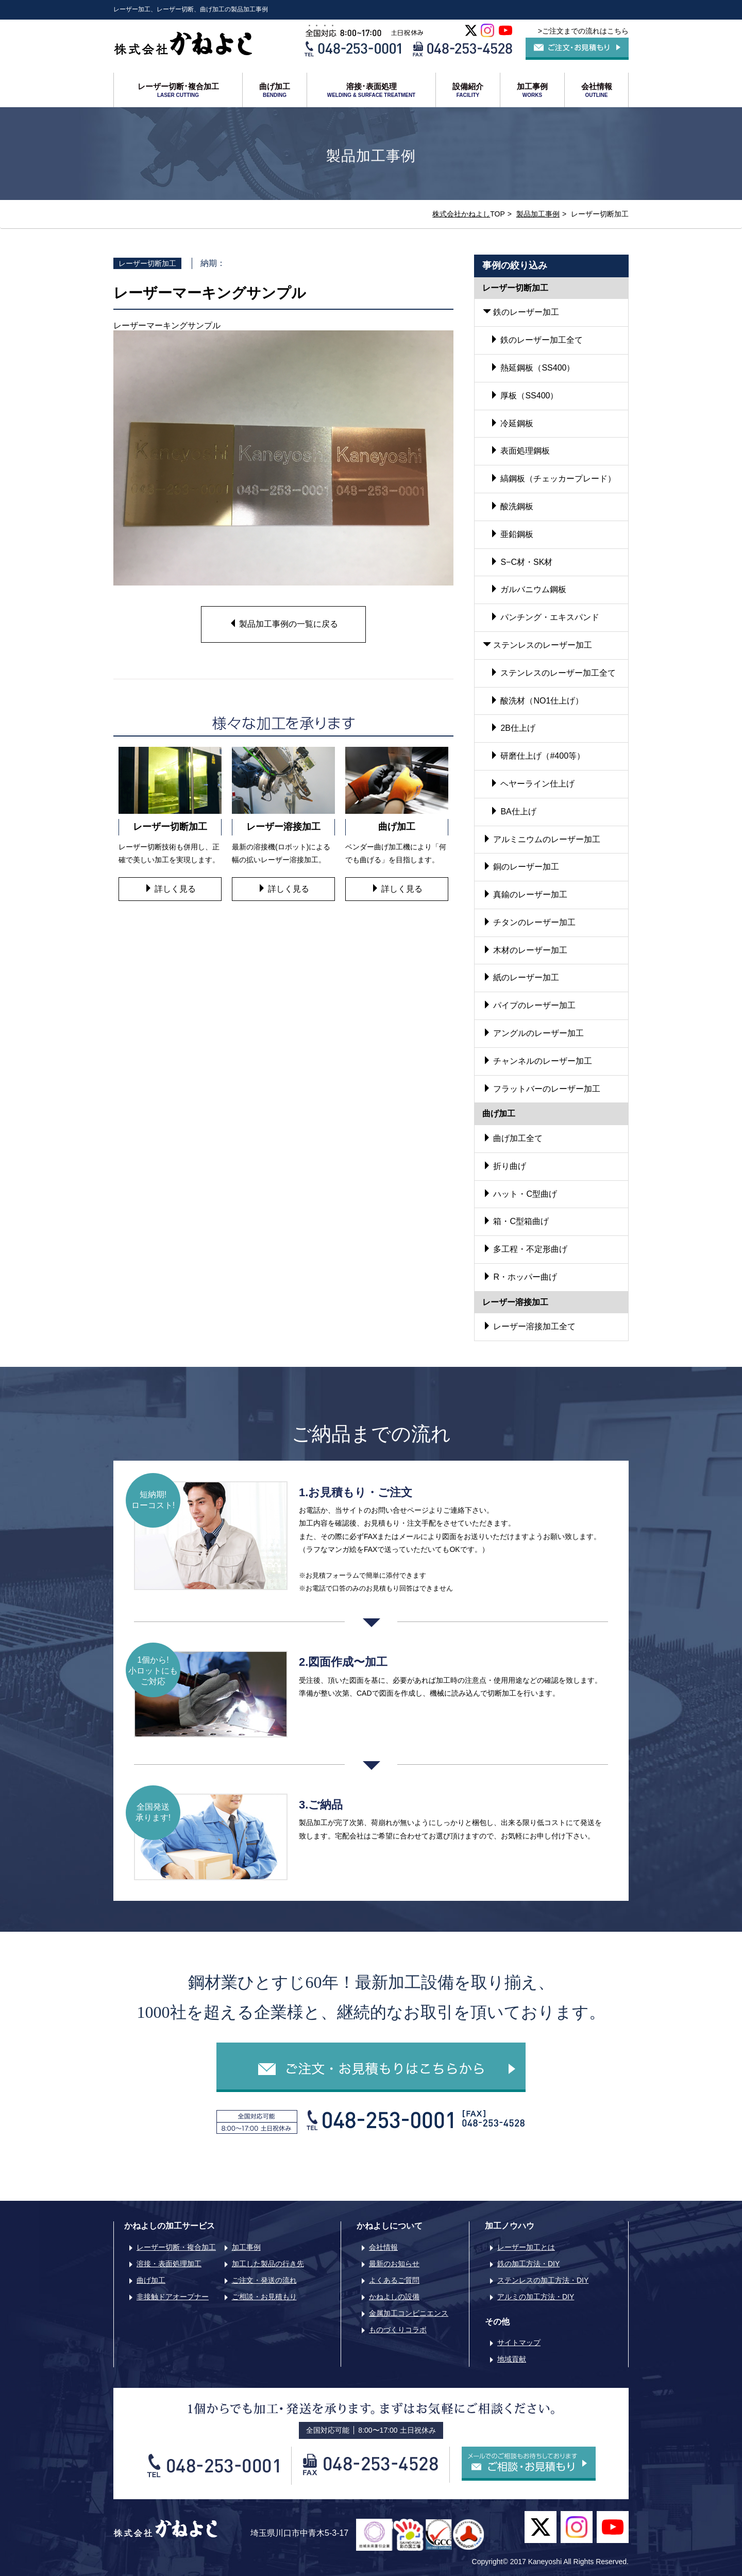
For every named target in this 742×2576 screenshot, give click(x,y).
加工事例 (532, 90)
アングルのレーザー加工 (533, 1033)
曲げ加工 (275, 90)
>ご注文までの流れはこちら (583, 31)
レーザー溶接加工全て (529, 1326)
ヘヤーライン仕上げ (532, 783)
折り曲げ (504, 1166)
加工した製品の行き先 (268, 2264)
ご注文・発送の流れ (264, 2280)
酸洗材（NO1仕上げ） (536, 700)
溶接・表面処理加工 (169, 2264)
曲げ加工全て (513, 1138)
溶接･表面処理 (371, 90)
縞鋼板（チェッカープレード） (553, 478)
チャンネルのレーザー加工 (537, 1061)
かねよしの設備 (394, 2297)
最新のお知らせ (394, 2264)
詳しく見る (170, 888)
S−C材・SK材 (521, 562)
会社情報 (596, 90)
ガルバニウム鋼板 (528, 589)
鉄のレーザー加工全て (536, 340)
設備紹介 (468, 90)
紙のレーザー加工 (521, 977)
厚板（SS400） (524, 395)
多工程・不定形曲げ (525, 1249)
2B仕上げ (512, 728)
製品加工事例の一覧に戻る (283, 624)
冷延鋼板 (511, 423)
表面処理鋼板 (520, 450)
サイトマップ (519, 2342)
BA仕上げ (513, 811)
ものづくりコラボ (398, 2330)
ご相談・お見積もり (264, 2297)
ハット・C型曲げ (520, 1194)
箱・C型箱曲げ (516, 1221)
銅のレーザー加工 (521, 866)
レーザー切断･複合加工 (178, 90)
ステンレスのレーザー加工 (537, 645)
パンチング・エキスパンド (544, 617)
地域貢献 (511, 2359)
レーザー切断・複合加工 (176, 2247)
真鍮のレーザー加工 (525, 894)
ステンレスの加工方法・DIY (542, 2280)
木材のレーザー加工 (525, 950)
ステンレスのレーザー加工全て (553, 672)
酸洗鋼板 (511, 506)
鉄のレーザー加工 (521, 312)
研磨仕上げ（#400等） (537, 755)
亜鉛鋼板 (511, 534)
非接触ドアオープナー (173, 2297)
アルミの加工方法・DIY (535, 2297)
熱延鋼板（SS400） (532, 367)
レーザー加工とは (526, 2247)
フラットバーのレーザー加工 (541, 1088)
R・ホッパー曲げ (520, 1277)
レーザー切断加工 (147, 263)
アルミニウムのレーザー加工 (541, 839)
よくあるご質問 (394, 2280)
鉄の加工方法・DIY (528, 2264)
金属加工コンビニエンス (408, 2313)
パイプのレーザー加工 (529, 1005)
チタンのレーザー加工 (529, 922)
